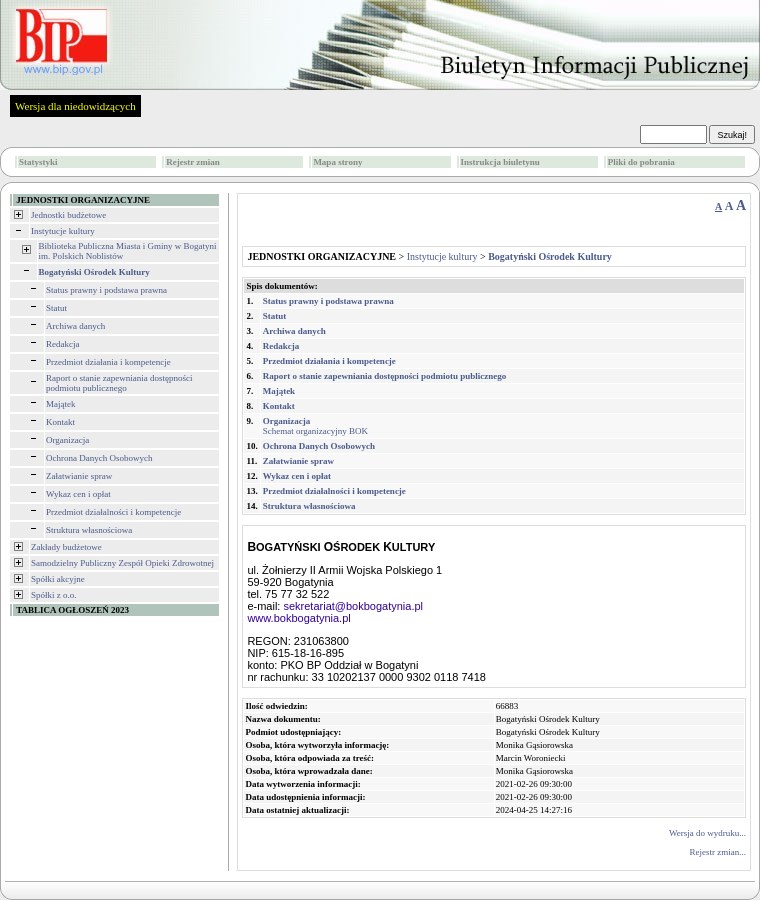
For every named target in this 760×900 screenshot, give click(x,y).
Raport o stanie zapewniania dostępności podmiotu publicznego (119, 383)
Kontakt (60, 422)
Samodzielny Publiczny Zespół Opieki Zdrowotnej (122, 563)
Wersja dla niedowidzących (75, 106)
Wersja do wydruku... (707, 833)
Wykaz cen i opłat (78, 494)
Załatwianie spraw (79, 476)
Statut (56, 308)
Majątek (61, 404)
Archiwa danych (75, 326)
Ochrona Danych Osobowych (99, 458)
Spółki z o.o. (54, 595)
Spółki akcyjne (58, 579)
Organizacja (67, 440)
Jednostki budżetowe (68, 215)
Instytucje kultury (63, 231)
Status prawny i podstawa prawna (106, 290)
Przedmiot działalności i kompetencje (113, 512)
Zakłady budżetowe (66, 547)
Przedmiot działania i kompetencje (108, 362)
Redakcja (62, 344)
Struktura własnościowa (89, 530)
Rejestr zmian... (718, 852)
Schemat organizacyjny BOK (315, 426)
